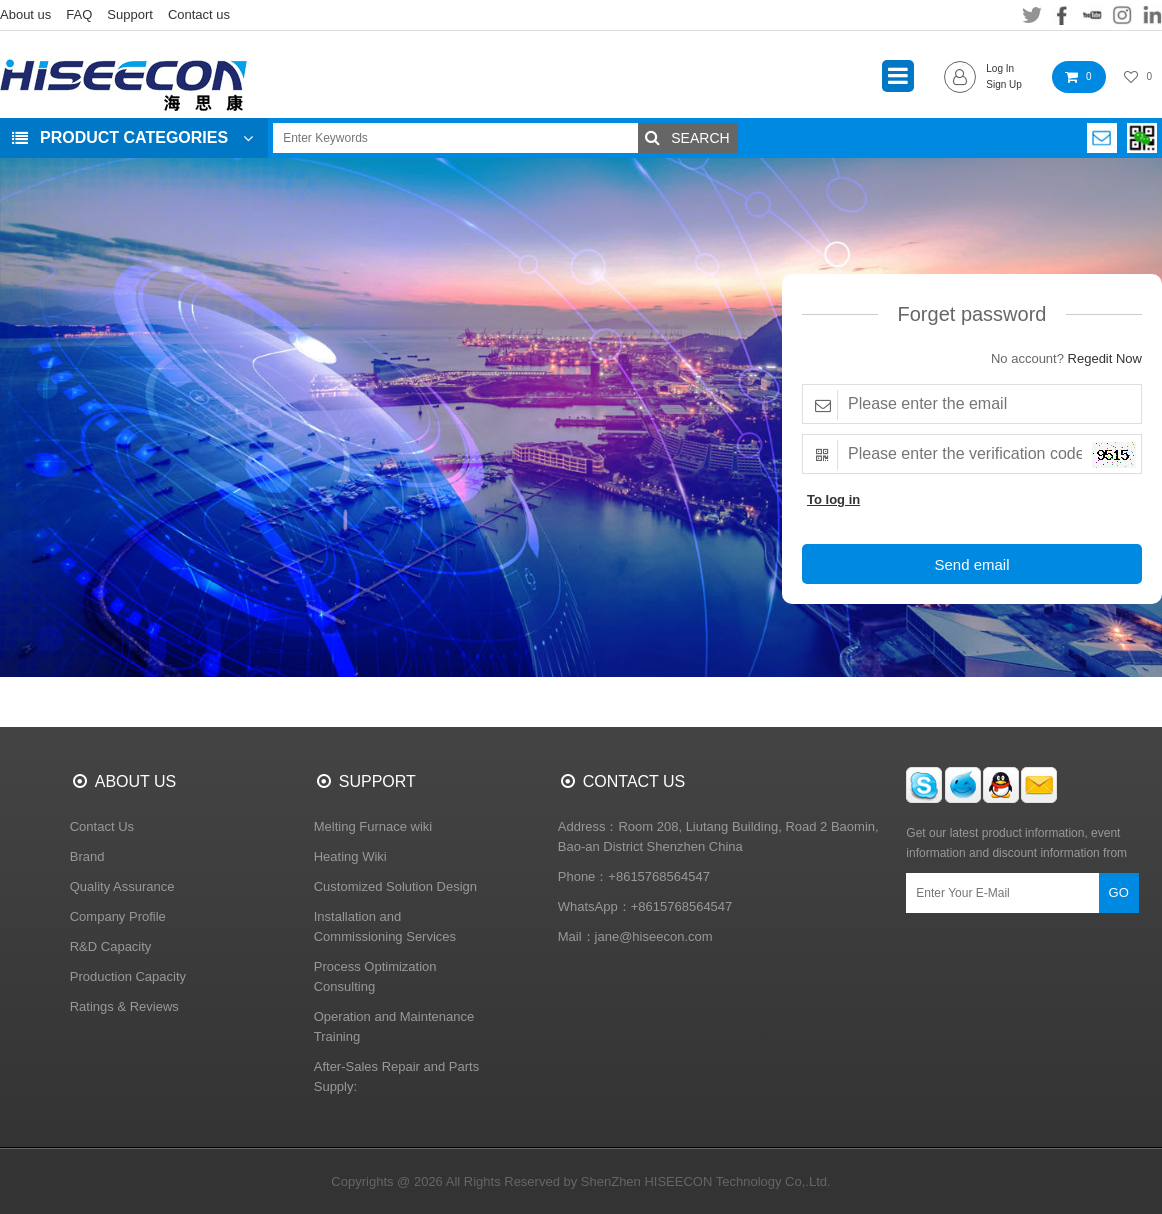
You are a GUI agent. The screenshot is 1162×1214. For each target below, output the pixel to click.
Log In (1000, 68)
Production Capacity (128, 976)
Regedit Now (1105, 358)
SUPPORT (377, 781)
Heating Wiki (350, 856)
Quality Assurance (122, 886)
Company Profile (118, 916)
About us (25, 14)
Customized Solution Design (395, 886)
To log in (833, 499)
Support (130, 14)
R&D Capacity (111, 946)
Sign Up (1004, 84)
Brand (87, 856)
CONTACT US (634, 781)
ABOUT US (136, 781)
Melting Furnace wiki (373, 826)
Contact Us (102, 826)
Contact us (199, 14)
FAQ (79, 14)
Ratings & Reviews (124, 1006)
